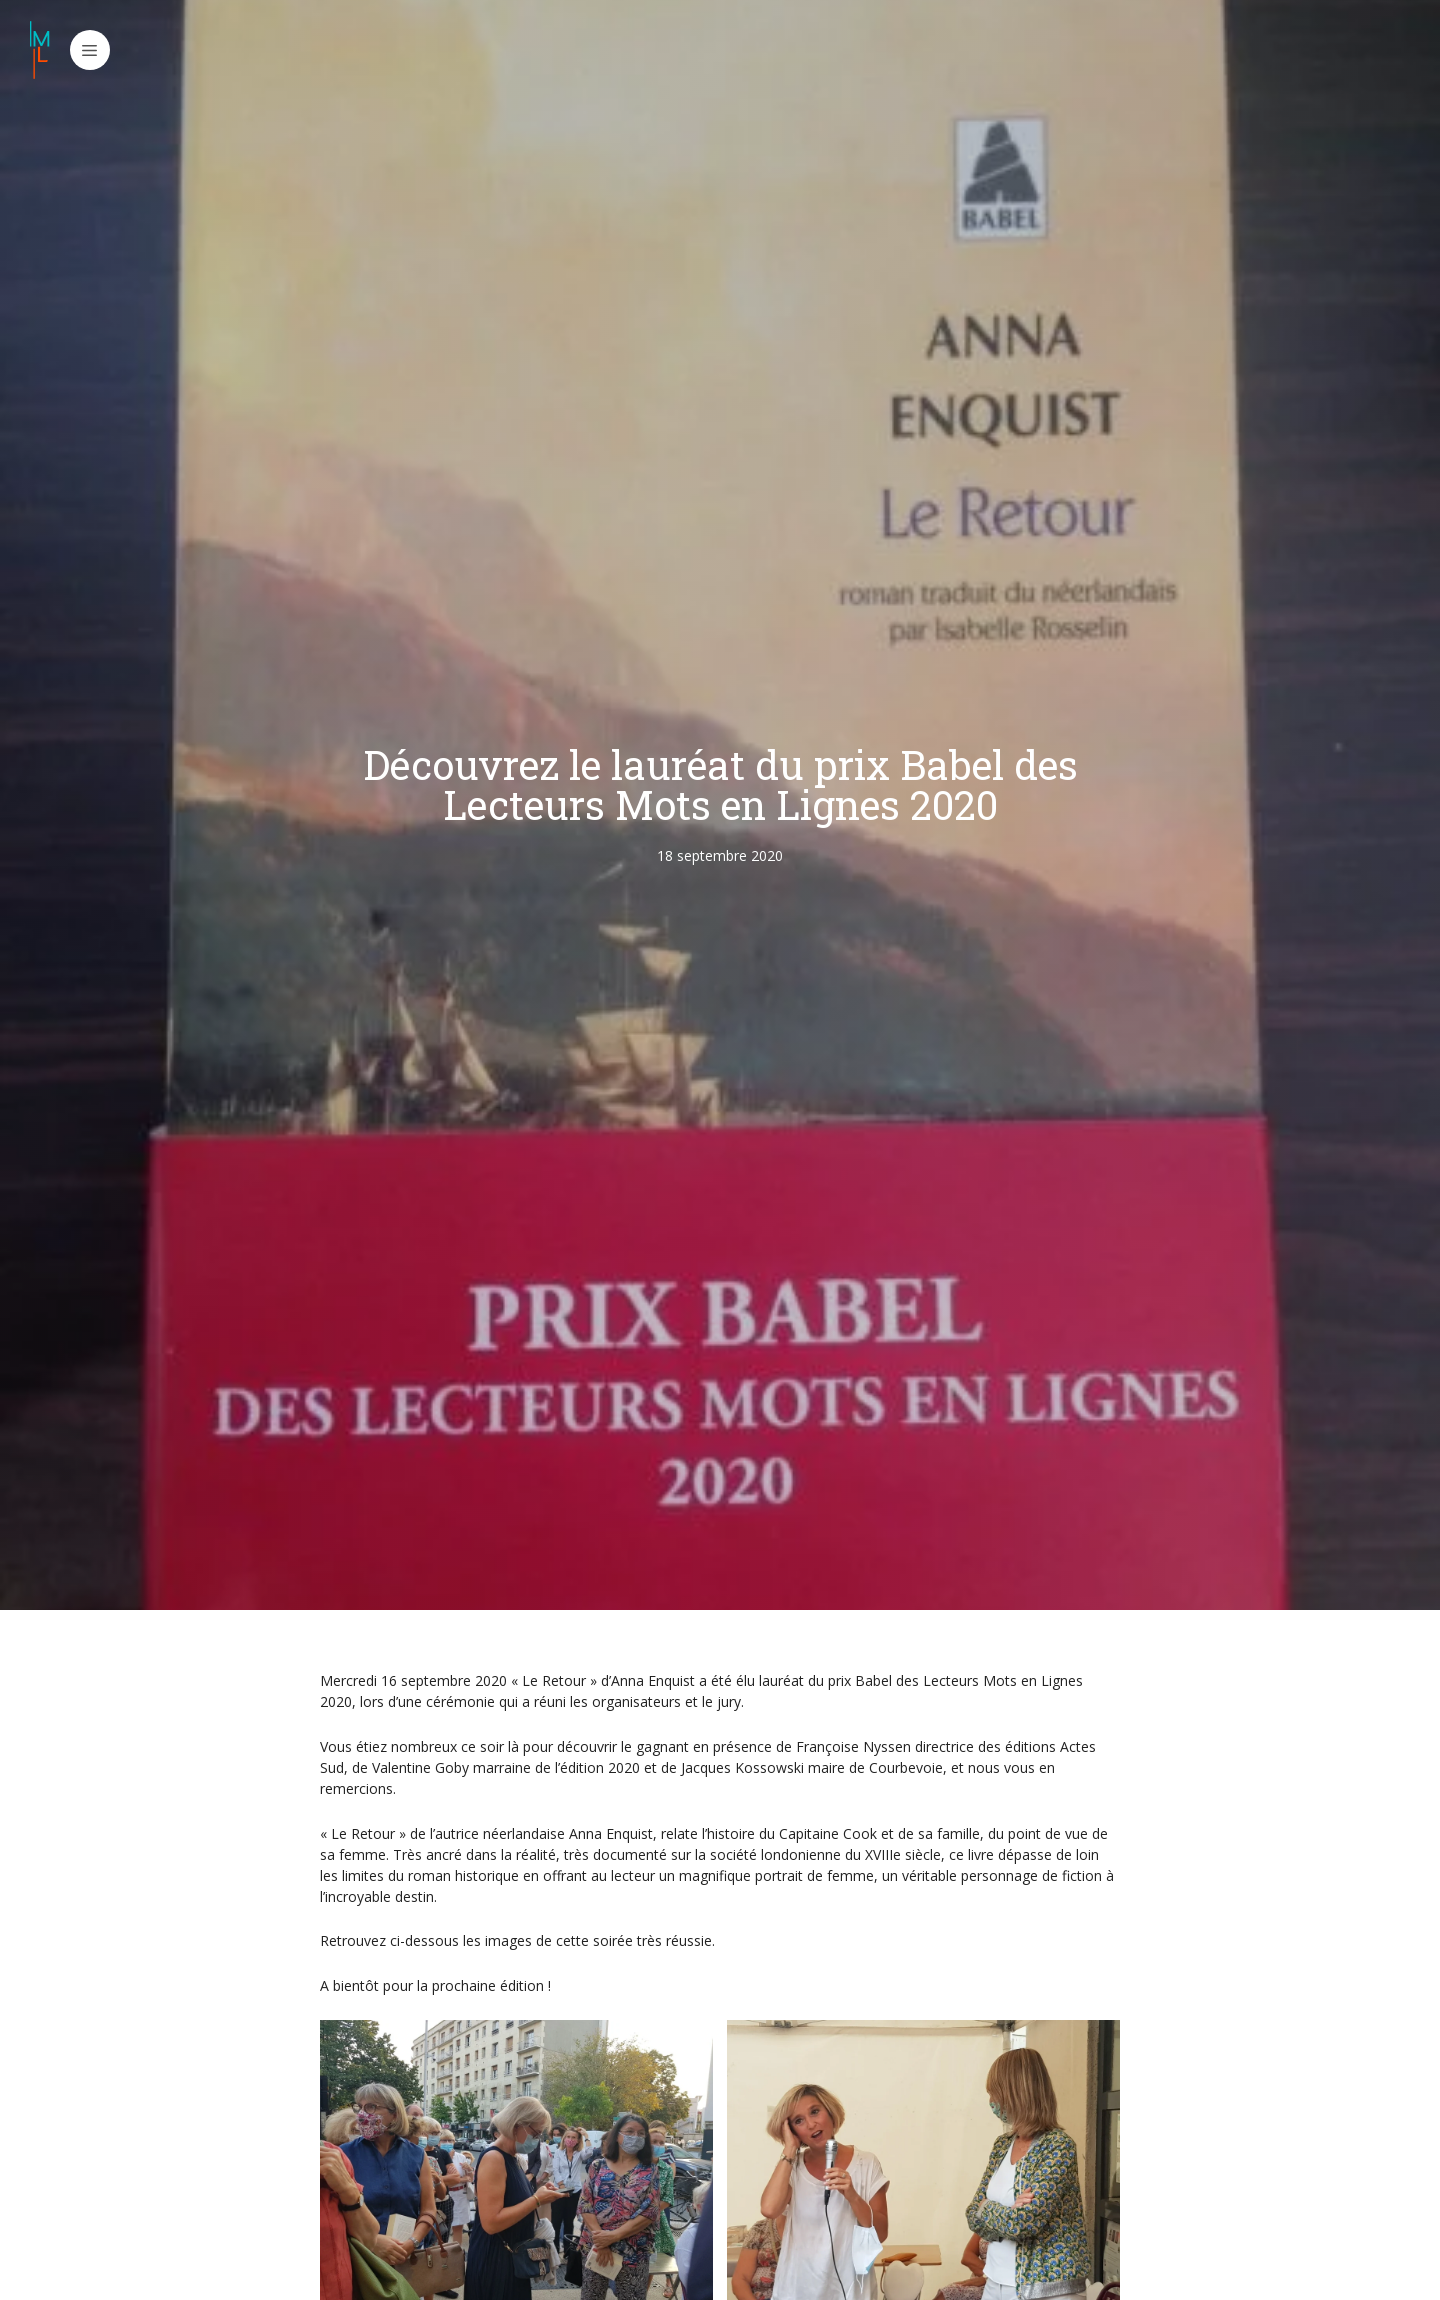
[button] (90, 50)
